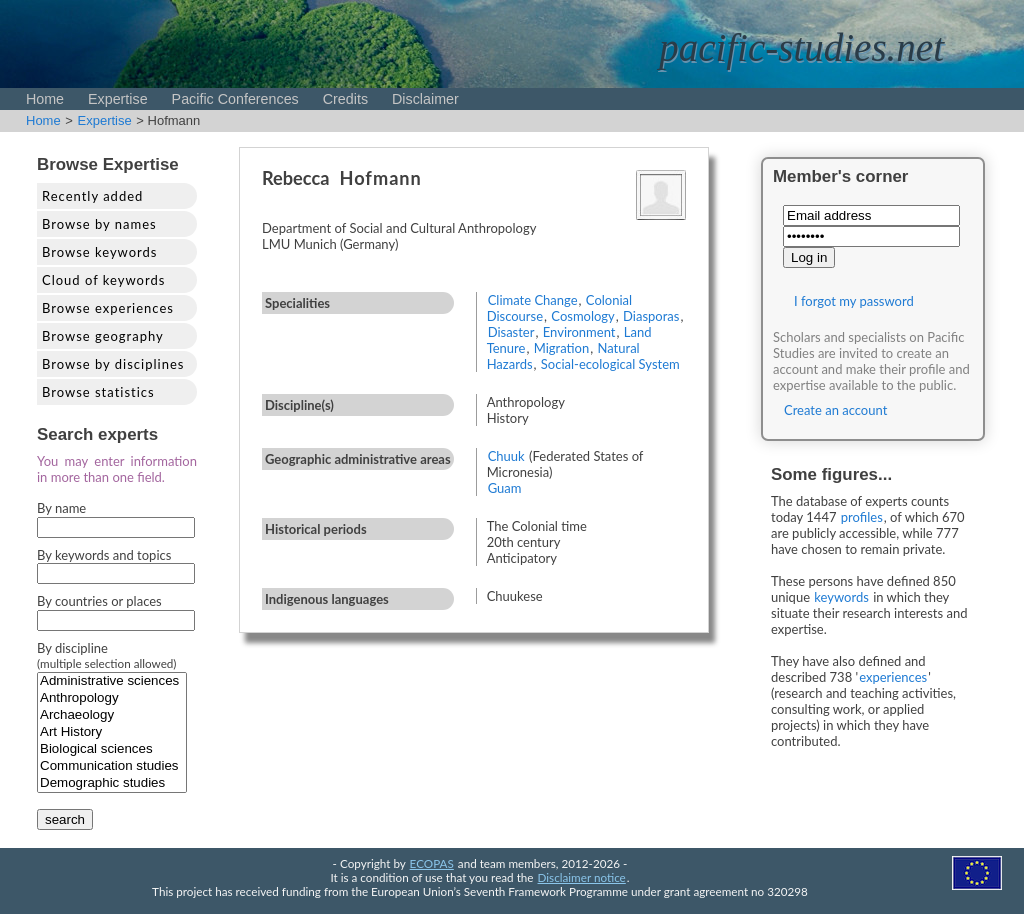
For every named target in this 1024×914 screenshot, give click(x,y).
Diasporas (651, 316)
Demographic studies (112, 783)
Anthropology (112, 698)
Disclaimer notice (582, 877)
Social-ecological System (610, 364)
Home (45, 99)
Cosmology (583, 316)
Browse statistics (98, 392)
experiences (893, 677)
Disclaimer (425, 99)
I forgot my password (854, 301)
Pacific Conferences (235, 99)
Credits (345, 99)
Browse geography (103, 336)
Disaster (511, 332)
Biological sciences (112, 749)
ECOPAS (432, 863)
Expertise (118, 99)
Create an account (835, 410)
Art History (112, 732)
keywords (841, 597)
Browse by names (99, 224)
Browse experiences (108, 308)
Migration (562, 348)
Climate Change (533, 300)
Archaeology (112, 715)
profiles (862, 517)
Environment (579, 332)
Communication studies (112, 766)
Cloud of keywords (103, 280)
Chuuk (506, 456)
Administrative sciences (112, 681)
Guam (505, 488)
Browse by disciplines (113, 364)
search (65, 819)
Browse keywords (100, 252)
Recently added (92, 196)
